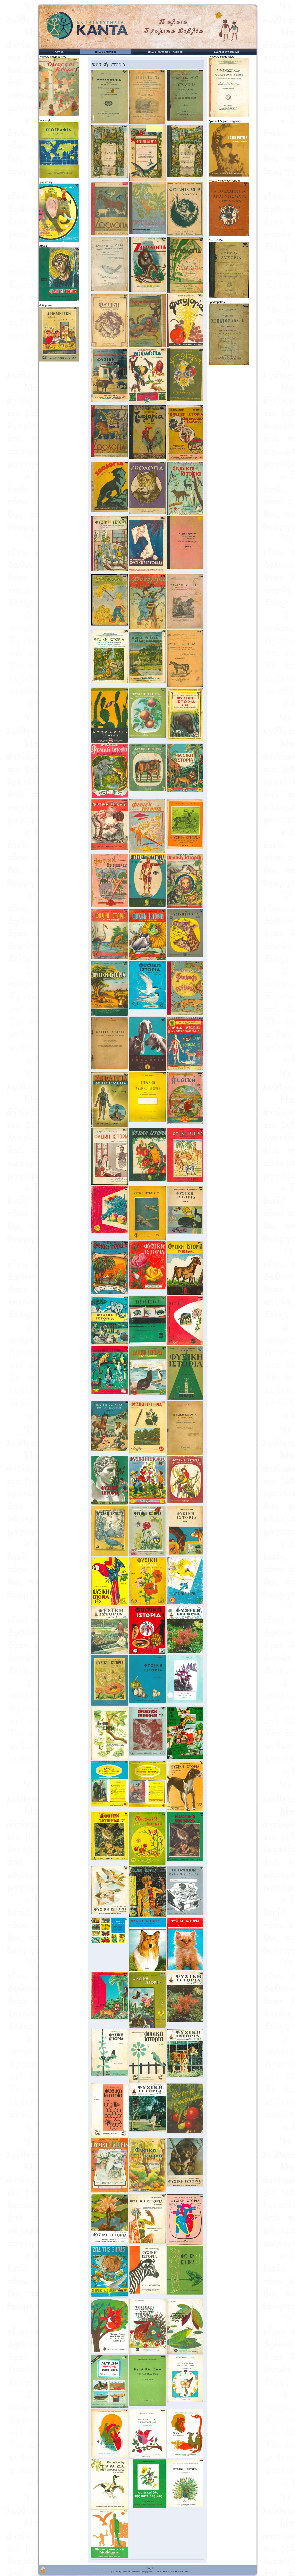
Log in (150, 2568)
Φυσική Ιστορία (108, 64)
